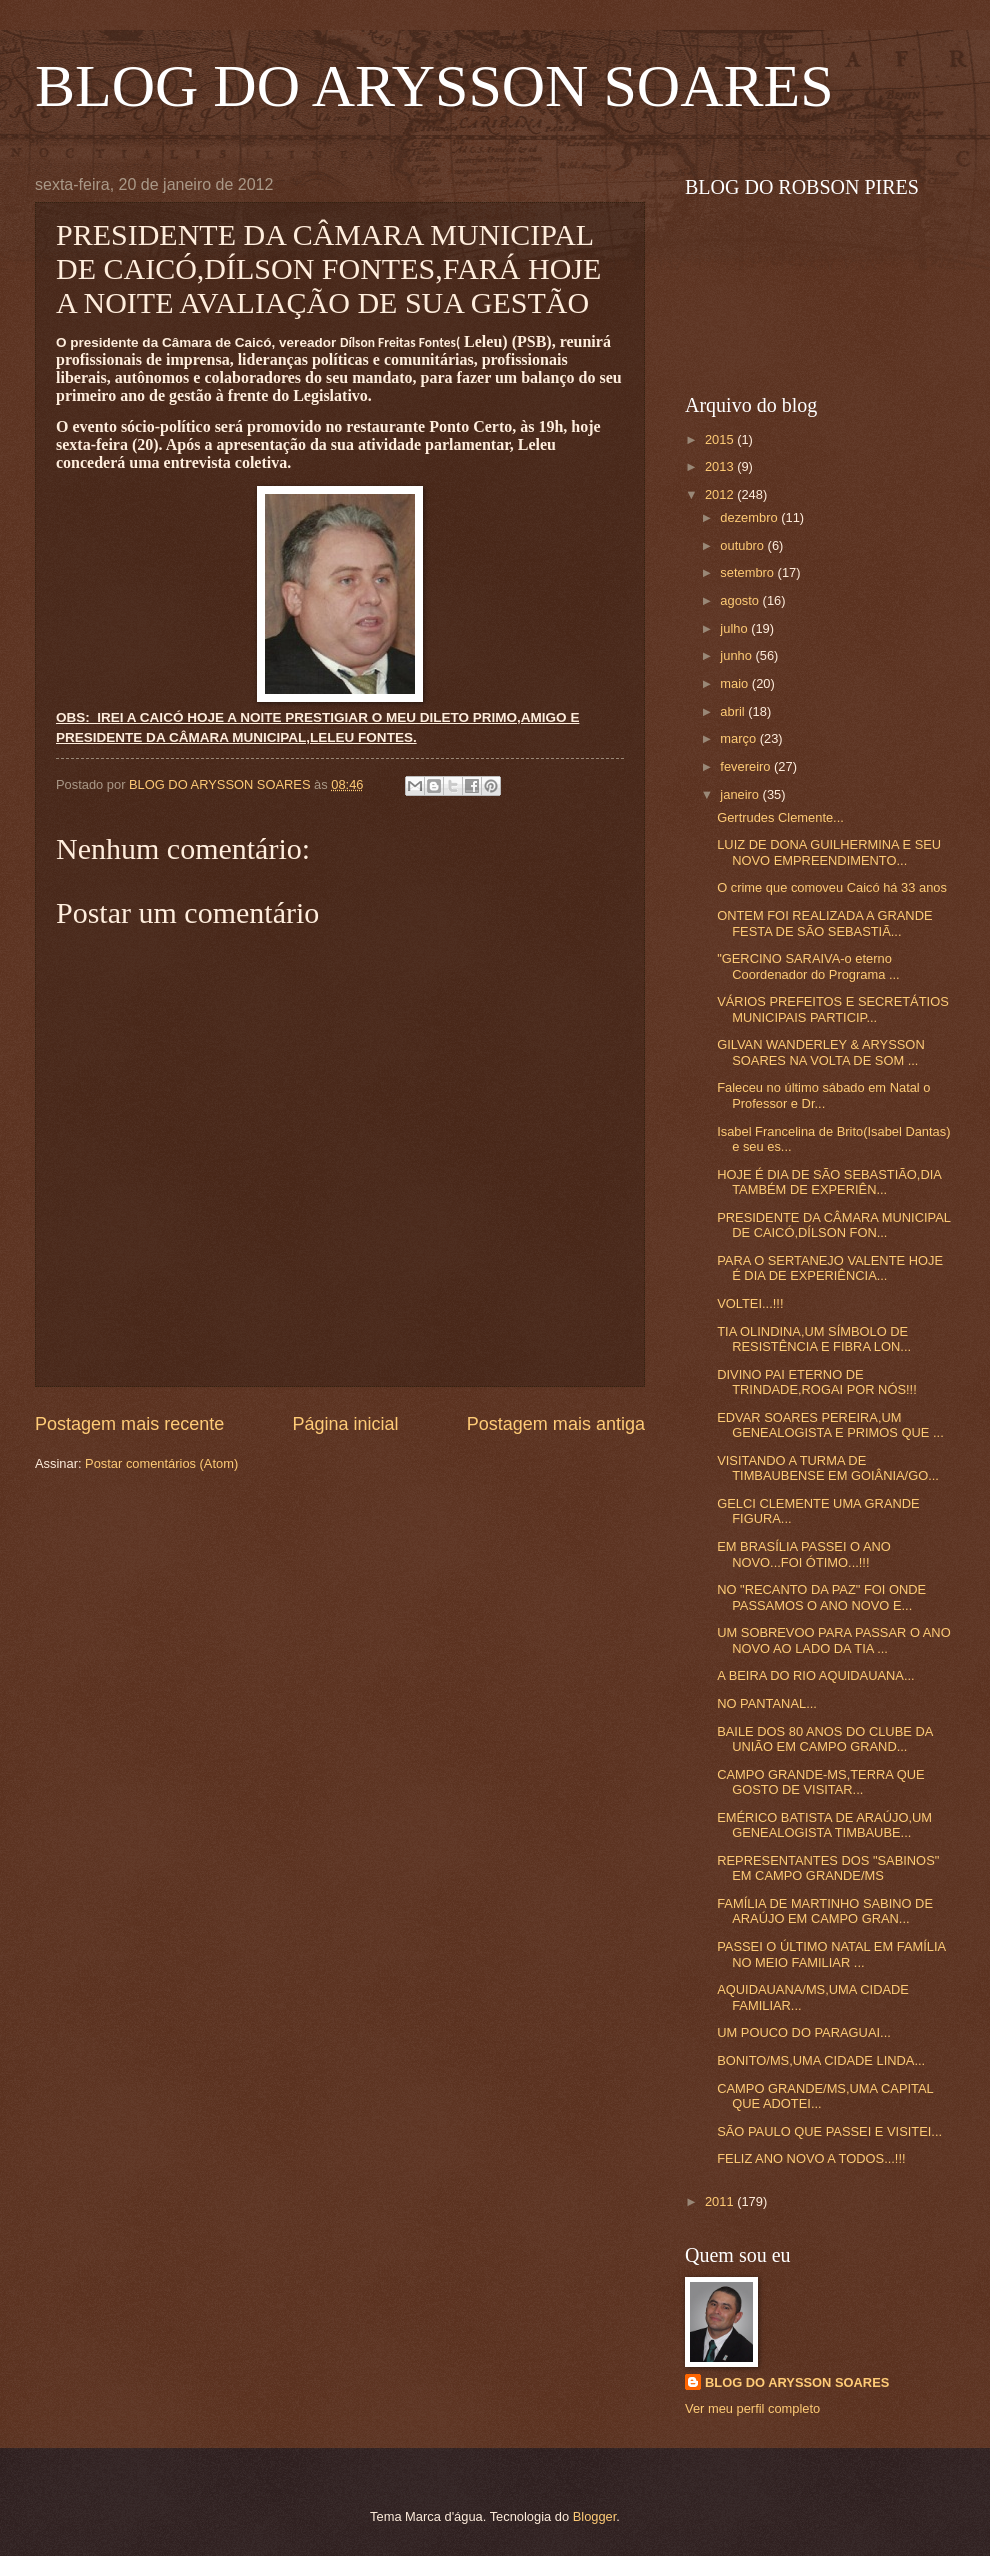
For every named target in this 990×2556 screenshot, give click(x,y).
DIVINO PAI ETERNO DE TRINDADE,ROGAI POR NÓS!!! (817, 1382)
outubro (743, 545)
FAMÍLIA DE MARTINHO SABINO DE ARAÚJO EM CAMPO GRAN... (825, 1911)
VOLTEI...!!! (750, 1303)
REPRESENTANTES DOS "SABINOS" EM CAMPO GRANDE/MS (828, 1868)
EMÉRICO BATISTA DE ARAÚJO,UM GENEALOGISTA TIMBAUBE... (824, 1825)
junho (737, 655)
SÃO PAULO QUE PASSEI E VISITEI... (829, 2131)
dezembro (750, 517)
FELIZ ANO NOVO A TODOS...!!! (811, 2158)
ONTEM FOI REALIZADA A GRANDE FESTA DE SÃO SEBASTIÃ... (824, 923)
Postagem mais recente (129, 1424)
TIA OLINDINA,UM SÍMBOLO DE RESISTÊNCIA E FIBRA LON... (814, 1339)
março (739, 738)
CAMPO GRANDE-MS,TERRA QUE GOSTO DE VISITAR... (820, 1782)
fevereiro (747, 766)
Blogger (595, 2516)
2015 (721, 439)
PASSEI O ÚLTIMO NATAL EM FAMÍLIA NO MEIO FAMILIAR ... (831, 1954)
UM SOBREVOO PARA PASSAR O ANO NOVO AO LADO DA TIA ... (833, 1640)
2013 (721, 466)
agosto (741, 600)
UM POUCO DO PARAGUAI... (804, 2032)
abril (734, 711)
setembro (748, 572)
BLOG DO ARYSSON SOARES (434, 86)
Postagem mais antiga (556, 1424)
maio (735, 683)
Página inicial (345, 1424)
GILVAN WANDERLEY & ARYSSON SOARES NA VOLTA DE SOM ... (821, 1052)
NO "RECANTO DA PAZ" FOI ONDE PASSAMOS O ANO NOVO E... (821, 1597)
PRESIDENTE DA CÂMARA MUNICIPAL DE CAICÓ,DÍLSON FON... (833, 1225)
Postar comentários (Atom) (161, 1463)
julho (735, 628)
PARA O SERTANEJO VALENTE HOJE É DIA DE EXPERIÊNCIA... (830, 1268)
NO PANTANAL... (767, 1703)
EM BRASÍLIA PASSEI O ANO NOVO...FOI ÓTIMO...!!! (804, 1554)
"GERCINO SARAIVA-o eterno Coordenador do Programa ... (808, 966)
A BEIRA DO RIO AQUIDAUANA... (815, 1675)
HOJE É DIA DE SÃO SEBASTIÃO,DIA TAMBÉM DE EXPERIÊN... (829, 1182)
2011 (721, 2201)
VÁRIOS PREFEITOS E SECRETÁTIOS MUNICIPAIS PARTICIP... (833, 1009)
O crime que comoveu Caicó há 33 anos (832, 887)
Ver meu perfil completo (752, 2408)
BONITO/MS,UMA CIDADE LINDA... (821, 2060)
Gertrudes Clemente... (780, 817)
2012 (721, 494)
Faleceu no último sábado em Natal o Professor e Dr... (823, 1095)
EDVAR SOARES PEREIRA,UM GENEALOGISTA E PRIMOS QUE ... (830, 1425)
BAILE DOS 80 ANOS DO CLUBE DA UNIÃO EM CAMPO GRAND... (824, 1739)
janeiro (741, 794)
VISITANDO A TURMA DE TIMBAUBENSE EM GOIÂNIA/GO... (828, 1468)
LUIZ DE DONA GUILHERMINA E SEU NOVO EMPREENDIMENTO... (829, 852)
